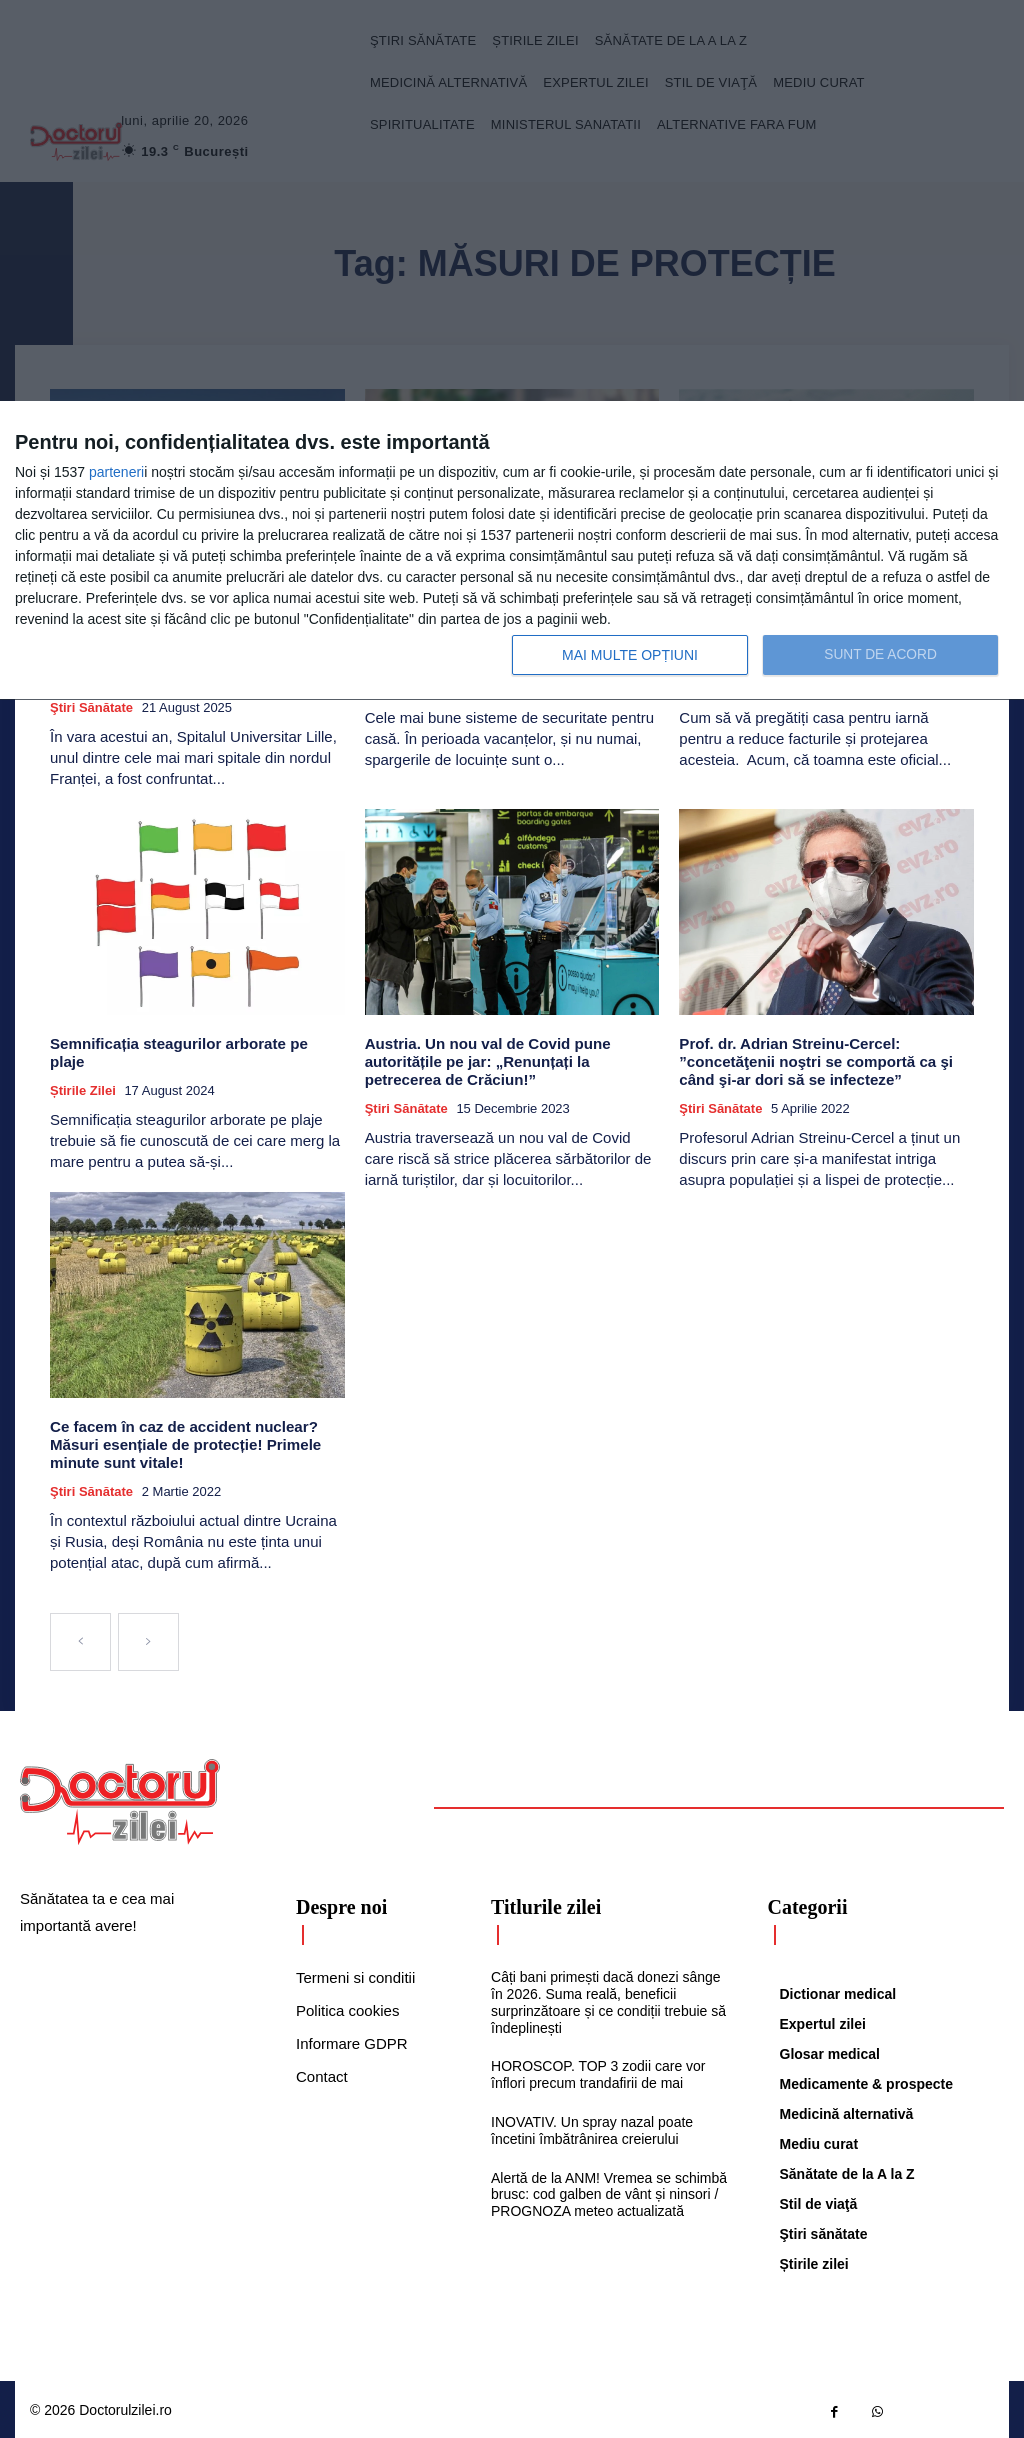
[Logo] (120, 1799)
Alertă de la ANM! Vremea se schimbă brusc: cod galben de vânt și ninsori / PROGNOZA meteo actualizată (609, 2191)
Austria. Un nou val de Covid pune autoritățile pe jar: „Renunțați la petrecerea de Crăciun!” (487, 1060)
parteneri (116, 472)
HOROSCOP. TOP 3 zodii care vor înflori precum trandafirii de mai (598, 2071)
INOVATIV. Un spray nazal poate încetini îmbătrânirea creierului (592, 2127)
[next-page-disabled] (148, 1639)
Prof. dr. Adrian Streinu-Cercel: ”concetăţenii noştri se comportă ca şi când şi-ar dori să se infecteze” (815, 1060)
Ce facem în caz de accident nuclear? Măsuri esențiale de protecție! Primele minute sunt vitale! (184, 1441)
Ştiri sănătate (91, 706)
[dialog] (512, 551)
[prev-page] (80, 1639)
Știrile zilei (83, 1071)
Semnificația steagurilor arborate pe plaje (197, 1042)
